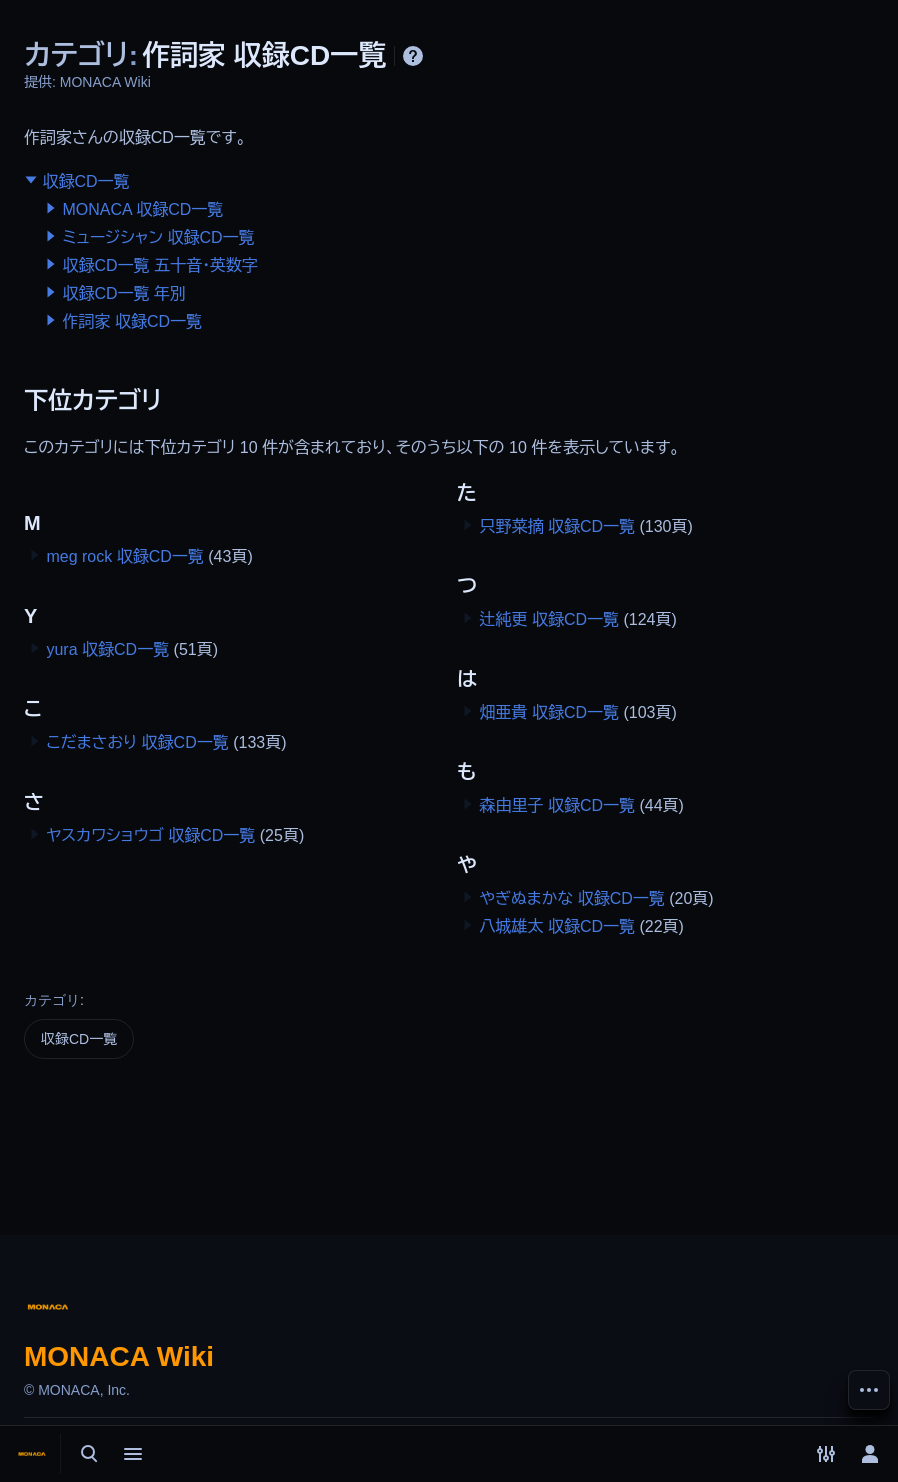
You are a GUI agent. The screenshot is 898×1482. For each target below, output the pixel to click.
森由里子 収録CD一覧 (557, 805)
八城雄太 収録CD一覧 (557, 926)
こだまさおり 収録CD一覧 (137, 742)
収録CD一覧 (85, 181)
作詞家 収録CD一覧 (132, 321)
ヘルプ (413, 56)
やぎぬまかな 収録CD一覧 (571, 898)
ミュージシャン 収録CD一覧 (158, 237)
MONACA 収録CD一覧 (142, 209)
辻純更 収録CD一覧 (549, 619)
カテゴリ (52, 1000)
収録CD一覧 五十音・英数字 (160, 265)
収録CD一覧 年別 (124, 293)
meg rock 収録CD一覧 (124, 556)
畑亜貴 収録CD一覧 (549, 712)
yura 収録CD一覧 (107, 649)
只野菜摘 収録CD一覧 (557, 526)
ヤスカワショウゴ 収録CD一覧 (150, 835)
